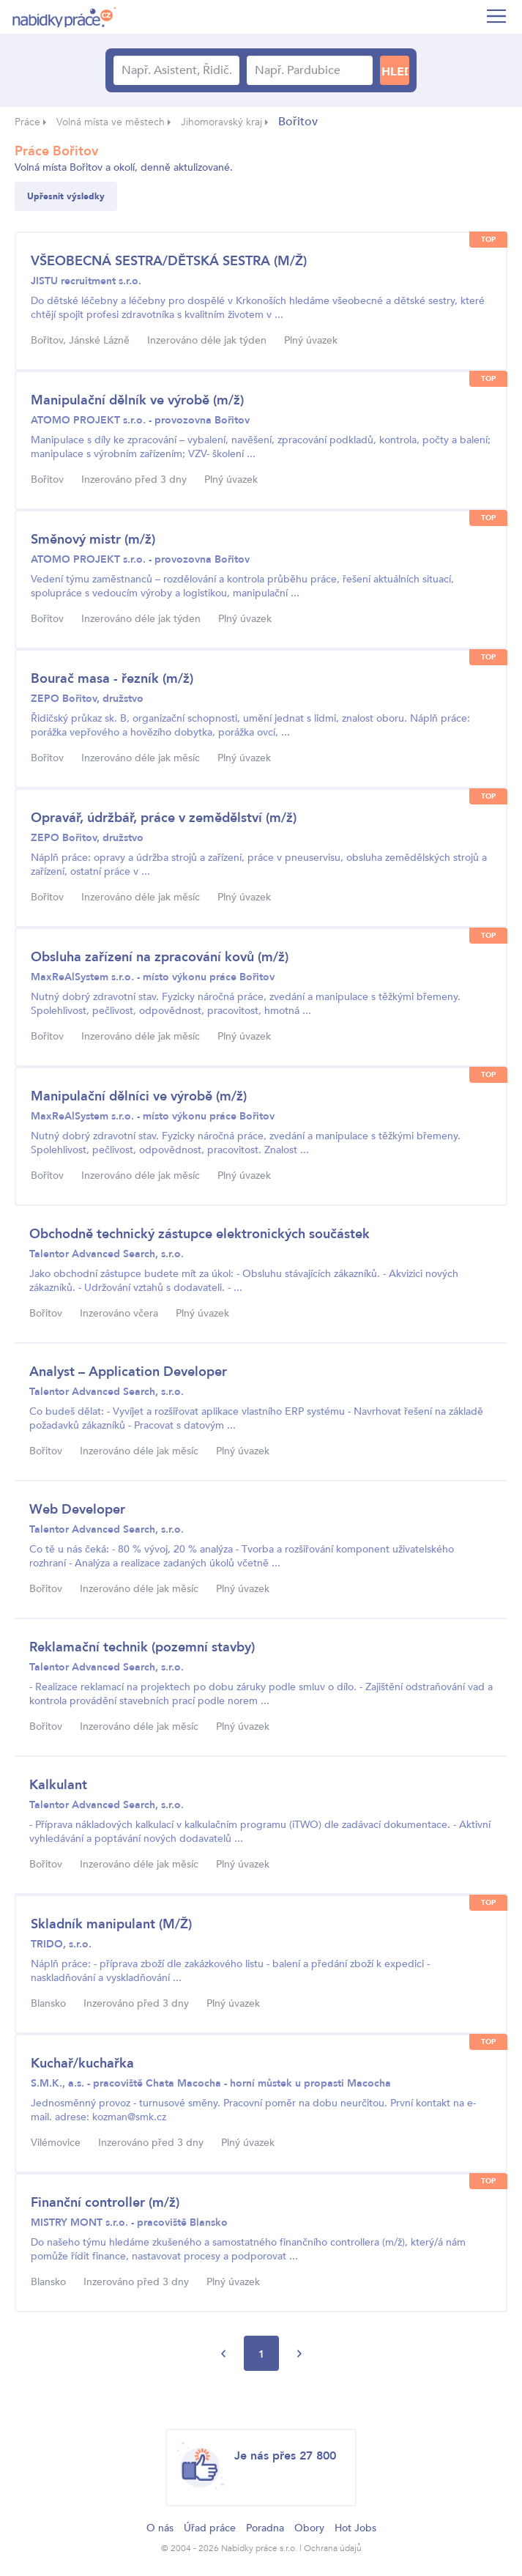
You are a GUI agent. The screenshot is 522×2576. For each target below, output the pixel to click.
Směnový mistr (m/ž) (93, 539)
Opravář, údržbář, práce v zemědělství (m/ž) (164, 818)
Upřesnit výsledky (66, 196)
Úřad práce (210, 2528)
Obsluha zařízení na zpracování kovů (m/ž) (159, 957)
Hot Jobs (355, 2528)
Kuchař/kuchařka (82, 2063)
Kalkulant (58, 1785)
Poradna (265, 2528)
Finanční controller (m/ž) (105, 2203)
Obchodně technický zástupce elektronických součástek (199, 1234)
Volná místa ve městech (110, 122)
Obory (309, 2528)
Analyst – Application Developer (128, 1372)
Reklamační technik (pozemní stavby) (142, 1647)
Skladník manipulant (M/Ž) (111, 1924)
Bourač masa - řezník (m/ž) (112, 679)
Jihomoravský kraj (221, 122)
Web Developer (77, 1509)
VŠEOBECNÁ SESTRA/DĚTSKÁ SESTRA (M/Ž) (169, 261)
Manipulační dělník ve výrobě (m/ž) (137, 400)
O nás (160, 2528)
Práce (27, 122)
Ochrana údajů (333, 2548)
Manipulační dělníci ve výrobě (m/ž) (139, 1096)
